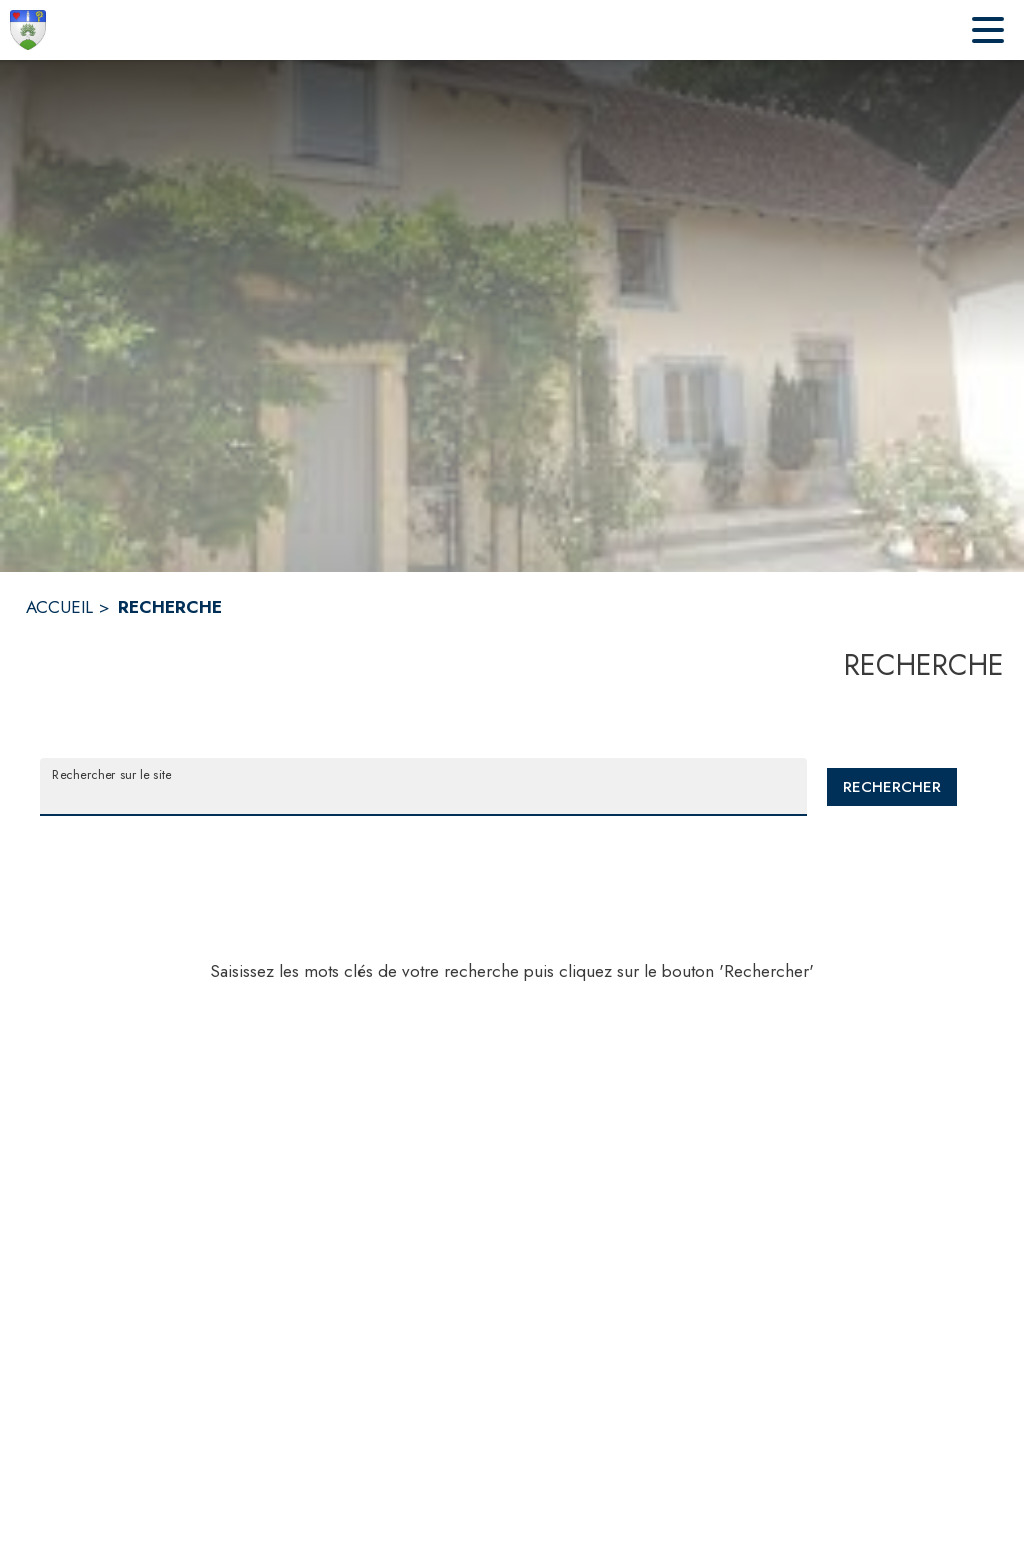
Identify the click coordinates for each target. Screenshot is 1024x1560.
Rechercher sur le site (111, 774)
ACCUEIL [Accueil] (59, 607)
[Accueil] (28, 30)
